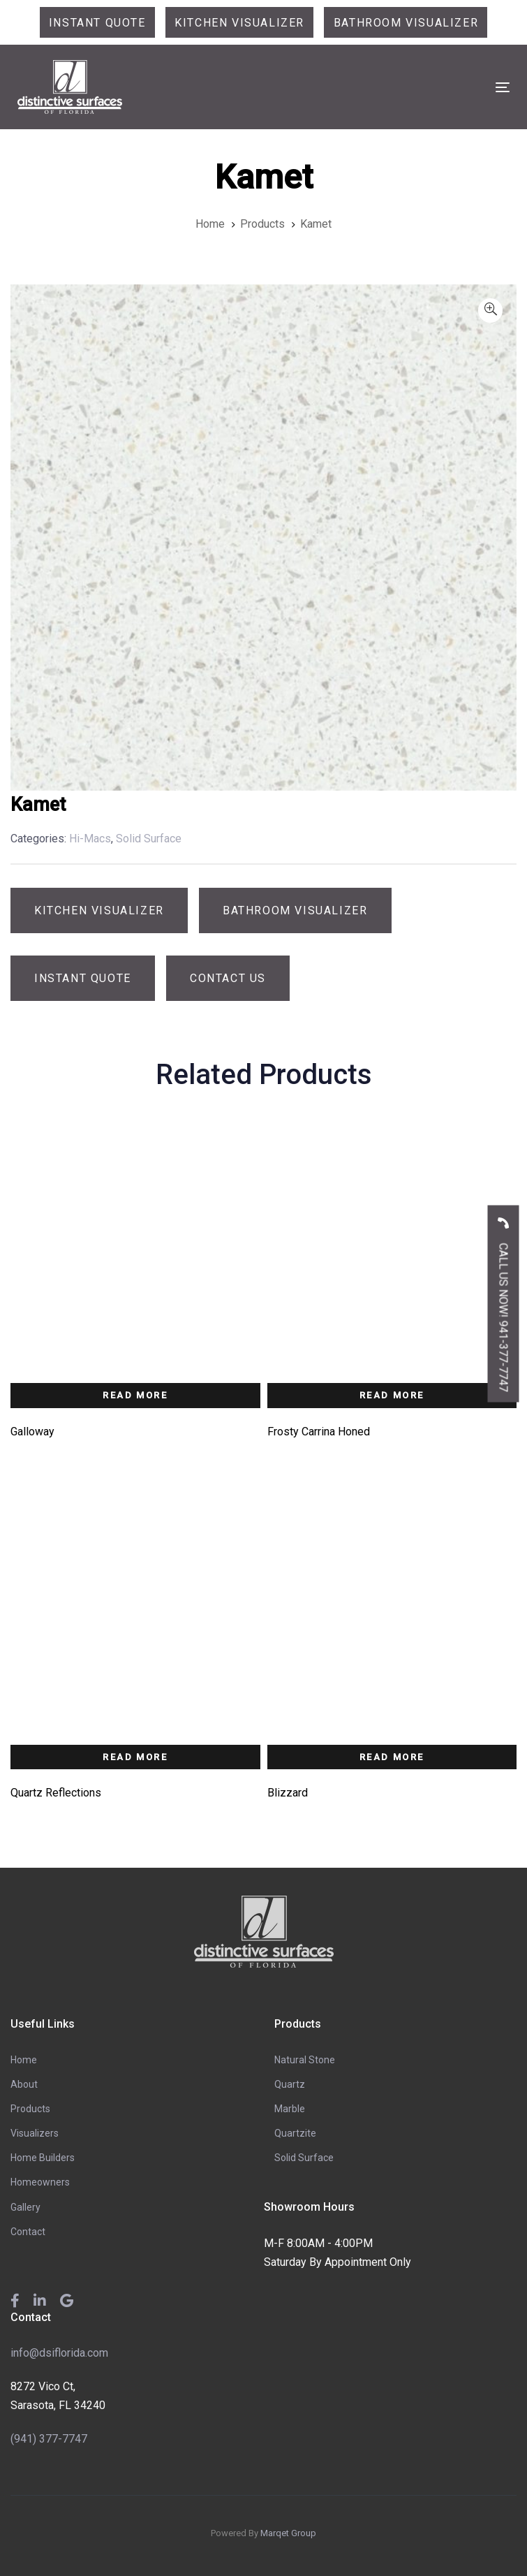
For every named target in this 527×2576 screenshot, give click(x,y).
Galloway (32, 1431)
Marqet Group (288, 2533)
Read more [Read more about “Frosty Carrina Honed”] (391, 1395)
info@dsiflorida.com (59, 2352)
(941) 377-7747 (48, 2438)
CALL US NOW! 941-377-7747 (503, 1299)
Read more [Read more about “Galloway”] (135, 1395)
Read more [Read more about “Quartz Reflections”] (135, 1757)
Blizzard (287, 1792)
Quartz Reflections (55, 1792)
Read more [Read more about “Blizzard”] (391, 1757)
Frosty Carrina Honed (318, 1431)
